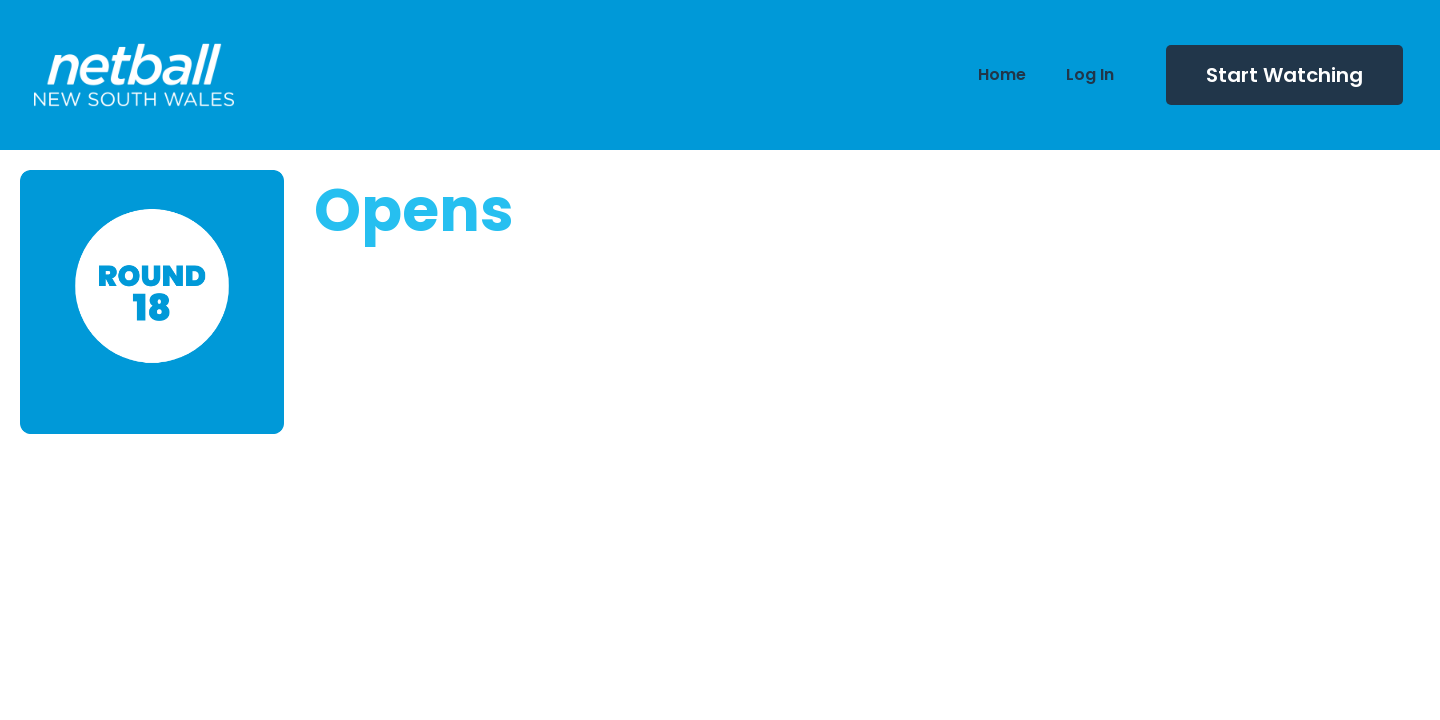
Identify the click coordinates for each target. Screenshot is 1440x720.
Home (1002, 74)
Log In (1090, 74)
